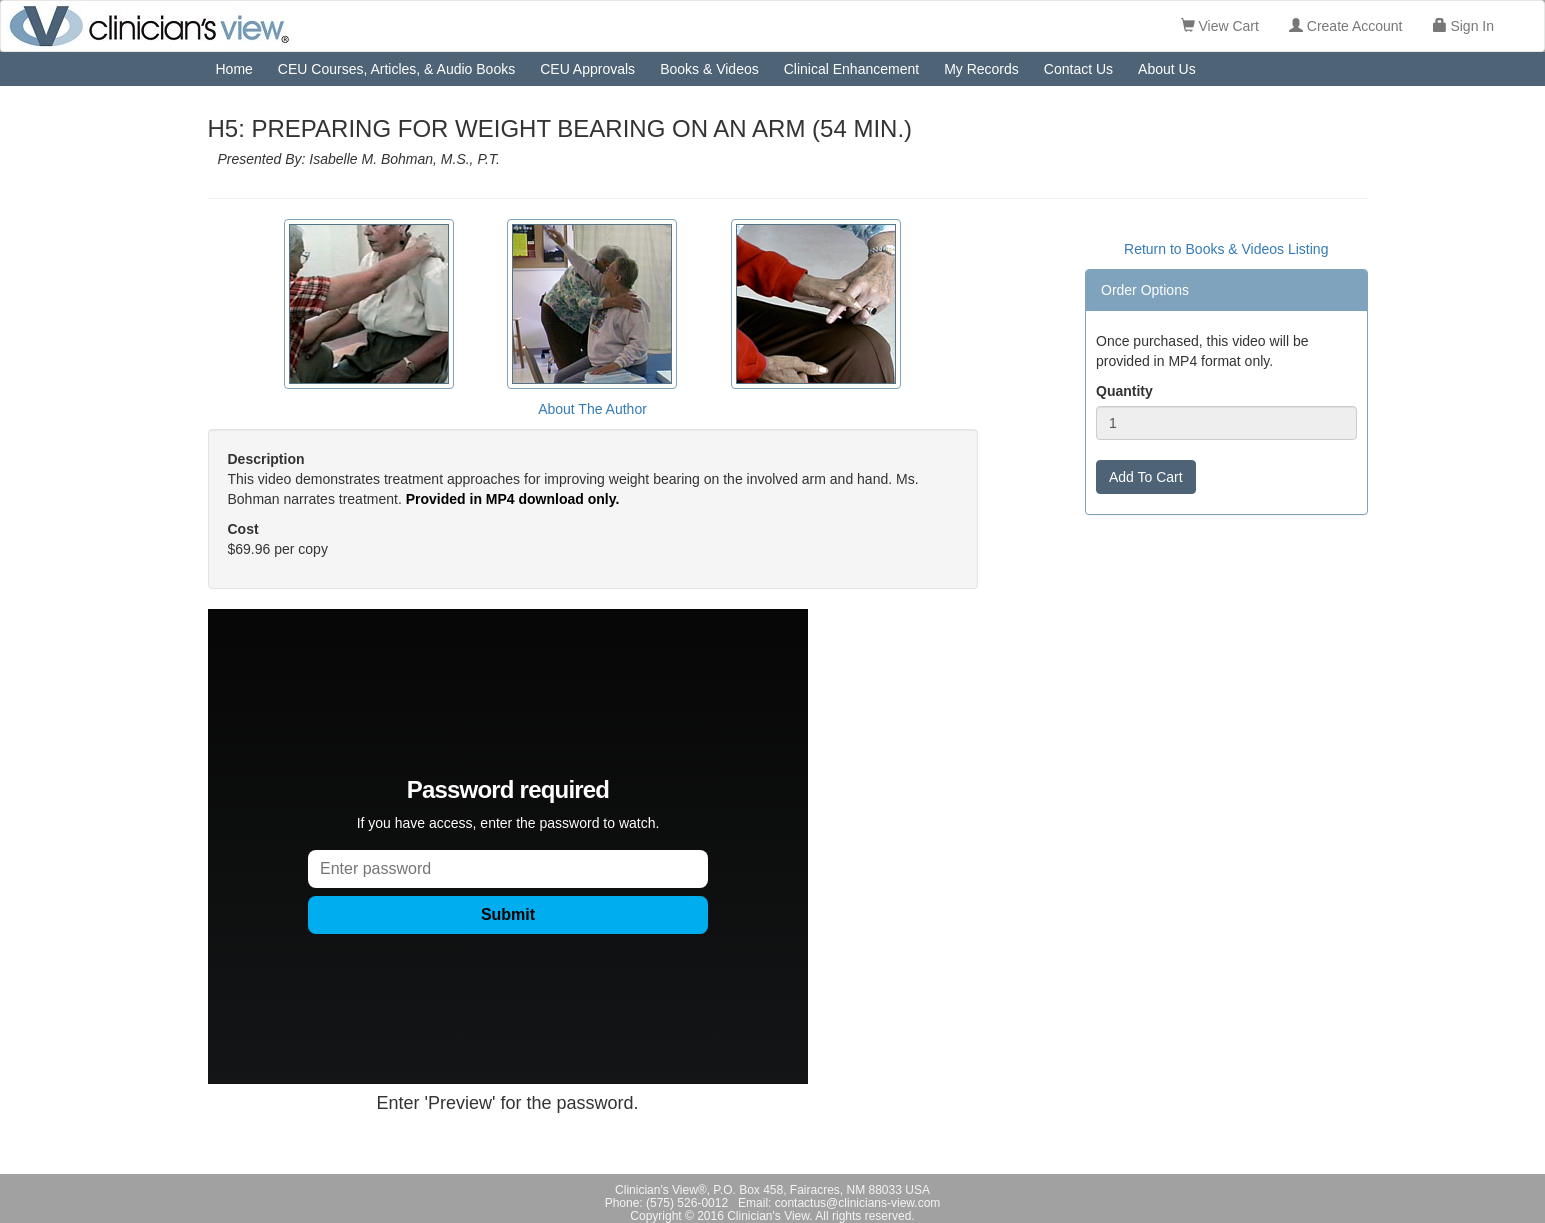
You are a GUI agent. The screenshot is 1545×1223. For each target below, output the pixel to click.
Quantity (1124, 391)
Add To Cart (1146, 477)
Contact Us (1078, 69)
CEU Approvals (587, 69)
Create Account (1346, 26)
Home (234, 69)
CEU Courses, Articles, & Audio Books (396, 69)
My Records (981, 69)
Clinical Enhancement (851, 69)
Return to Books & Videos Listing (1226, 249)
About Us (1167, 69)
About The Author (592, 409)
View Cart (1220, 26)
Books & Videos (709, 69)
